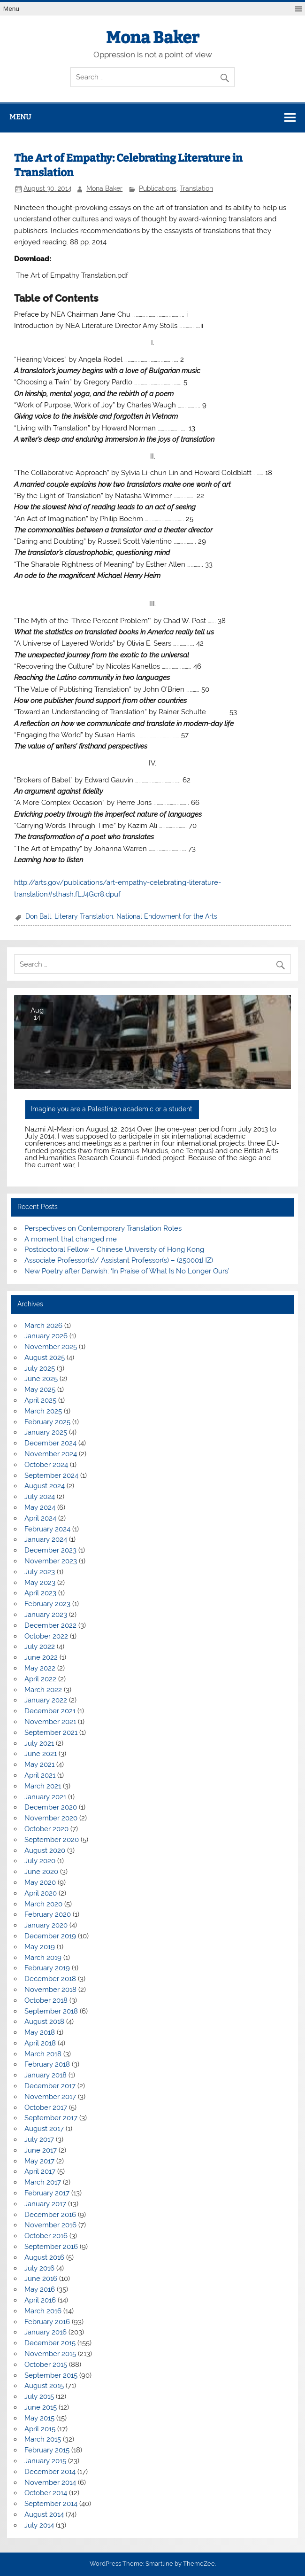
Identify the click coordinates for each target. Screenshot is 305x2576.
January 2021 (45, 1797)
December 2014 (50, 2471)
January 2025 (45, 1432)
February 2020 (47, 1914)
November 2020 (50, 1818)
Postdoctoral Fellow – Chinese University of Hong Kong (114, 1249)
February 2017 (46, 2193)
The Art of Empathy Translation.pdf (72, 275)
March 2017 (42, 2182)
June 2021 (40, 1753)
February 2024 (47, 1529)
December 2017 (50, 2086)
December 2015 (50, 2343)
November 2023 (50, 1561)
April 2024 (40, 1518)
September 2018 (51, 2011)
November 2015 (50, 2354)
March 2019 (42, 1957)
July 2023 (39, 1572)
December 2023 (50, 1550)
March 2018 (42, 2054)
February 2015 (46, 2450)
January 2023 (45, 1614)
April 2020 (40, 1893)
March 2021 (42, 1786)
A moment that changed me (70, 1239)
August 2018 (44, 2021)
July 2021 (39, 1743)
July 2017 (39, 2139)
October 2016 (46, 2236)
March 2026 (43, 1325)
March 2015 (42, 2439)
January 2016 (45, 2332)
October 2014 (45, 2493)
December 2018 (50, 1979)
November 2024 (50, 1454)
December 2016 (50, 2214)
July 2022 (39, 1646)
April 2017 (39, 2171)
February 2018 (47, 2064)
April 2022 (40, 1679)
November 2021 (50, 1721)
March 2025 (43, 1411)
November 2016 (50, 2225)
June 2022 (41, 1657)
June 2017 (40, 2150)
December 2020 (50, 1807)
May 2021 (39, 1764)
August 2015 (44, 2385)
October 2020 (46, 1829)
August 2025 (44, 1357)
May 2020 (40, 1882)
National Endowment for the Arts (166, 916)
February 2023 (47, 1604)
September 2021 (50, 1732)
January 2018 (45, 2075)
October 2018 (46, 2000)
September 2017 (50, 2118)
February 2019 (47, 1968)
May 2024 (39, 1507)
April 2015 (39, 2429)
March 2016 (42, 2311)
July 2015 (39, 2396)
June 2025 (41, 1378)
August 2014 (44, 2514)
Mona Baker (152, 37)
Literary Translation (83, 916)
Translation (196, 188)
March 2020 (43, 1904)
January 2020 (46, 1925)
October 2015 (45, 2364)
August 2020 (44, 1850)
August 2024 (44, 1486)
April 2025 (40, 1400)
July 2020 (39, 1861)
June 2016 (40, 2278)
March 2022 (43, 1690)
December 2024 (50, 1443)
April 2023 (40, 1593)
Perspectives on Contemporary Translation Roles (103, 1228)
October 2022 (46, 1636)
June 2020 (41, 1871)
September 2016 (51, 2246)
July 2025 (39, 1368)
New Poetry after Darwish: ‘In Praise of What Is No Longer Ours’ (126, 1271)
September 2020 (51, 1839)
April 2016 (40, 2300)
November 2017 (50, 2096)
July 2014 (39, 2525)
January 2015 (45, 2461)
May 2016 (39, 2289)
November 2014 (50, 2482)
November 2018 (50, 1989)
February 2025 (47, 1422)
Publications (157, 188)
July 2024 (39, 1496)
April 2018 (40, 2043)
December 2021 (50, 1711)
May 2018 (39, 2032)
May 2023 (39, 1582)
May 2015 (39, 2418)
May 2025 (39, 1389)
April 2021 (39, 1775)
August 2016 (44, 2257)
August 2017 (44, 2128)
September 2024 (51, 1475)
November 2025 (50, 1347)
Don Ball (38, 916)
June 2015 (40, 2407)
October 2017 (45, 2107)
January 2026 (46, 1336)
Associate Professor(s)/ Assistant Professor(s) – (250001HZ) (118, 1260)
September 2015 (50, 2375)
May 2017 (39, 2161)
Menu (11, 8)
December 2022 (50, 1625)
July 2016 (39, 2268)
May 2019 (39, 1947)
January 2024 (45, 1539)
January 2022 (45, 1700)
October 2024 (46, 1464)
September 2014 (50, 2503)
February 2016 (47, 2322)
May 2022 (39, 1668)
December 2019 (50, 1936)
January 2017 (45, 2204)
